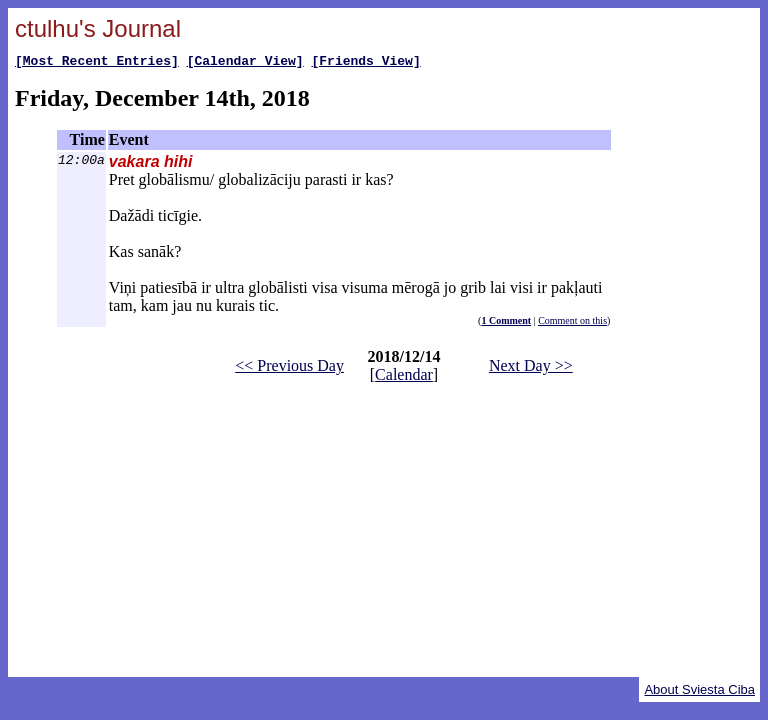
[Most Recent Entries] (97, 63)
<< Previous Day (289, 368)
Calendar (404, 377)
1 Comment (506, 323)
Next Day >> (531, 368)
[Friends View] (365, 63)
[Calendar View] (245, 63)
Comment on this (572, 323)
